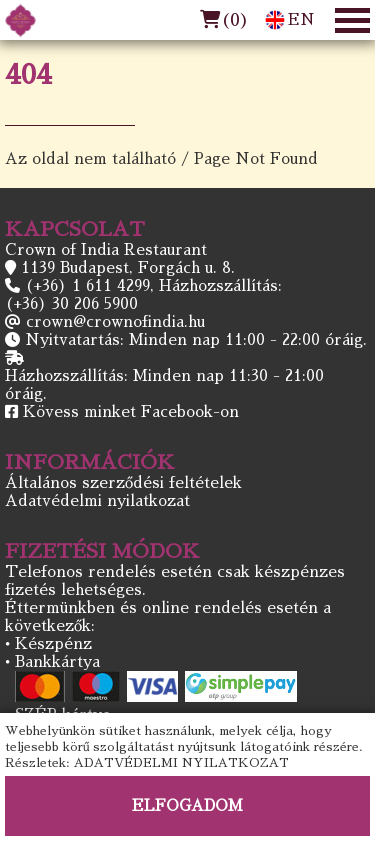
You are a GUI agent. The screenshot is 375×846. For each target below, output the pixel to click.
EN (290, 20)
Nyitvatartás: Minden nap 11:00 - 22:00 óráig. (196, 339)
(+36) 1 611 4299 (87, 285)
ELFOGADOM (187, 805)
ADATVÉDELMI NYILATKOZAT (181, 763)
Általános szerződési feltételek (123, 482)
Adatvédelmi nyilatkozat (97, 500)
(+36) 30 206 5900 (71, 303)
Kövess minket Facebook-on (131, 411)
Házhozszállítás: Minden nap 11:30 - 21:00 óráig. (164, 384)
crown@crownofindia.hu (115, 321)
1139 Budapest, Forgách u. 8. (128, 267)
